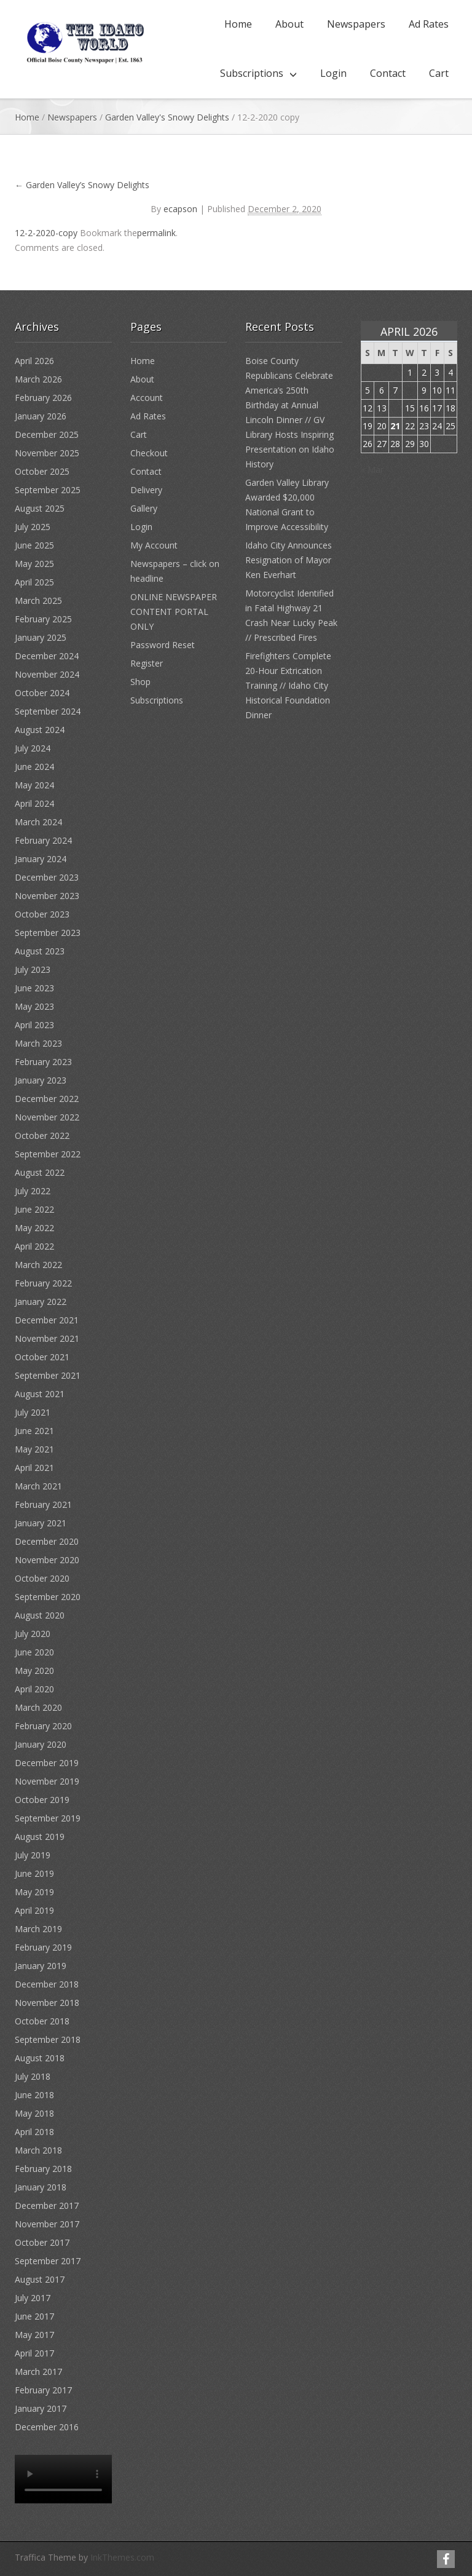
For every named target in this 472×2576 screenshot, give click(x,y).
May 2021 (34, 1449)
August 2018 (40, 2058)
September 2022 (48, 1154)
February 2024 (43, 840)
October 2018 (42, 2021)
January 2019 (40, 1966)
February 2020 (43, 1726)
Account (146, 397)
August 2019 (40, 1836)
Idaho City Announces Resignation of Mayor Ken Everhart (288, 560)
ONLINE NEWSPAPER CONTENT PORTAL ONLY (173, 611)
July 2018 (32, 2076)
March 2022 (38, 1264)
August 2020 (40, 1615)
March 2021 (38, 1486)
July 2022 (32, 1191)
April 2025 (34, 582)
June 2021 (34, 1431)
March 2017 (38, 2371)
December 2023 (47, 877)
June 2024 (34, 766)
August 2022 (40, 1172)
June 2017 (34, 2316)
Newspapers (356, 24)
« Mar (372, 469)
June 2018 (34, 2095)
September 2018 (48, 2039)
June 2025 (34, 545)
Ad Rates (429, 24)
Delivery (146, 490)
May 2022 (34, 1228)
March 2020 (38, 1707)
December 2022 (47, 1098)
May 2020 (34, 1670)
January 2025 (40, 637)
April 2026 (34, 361)
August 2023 (40, 951)
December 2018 (47, 1984)
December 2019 (47, 1763)
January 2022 (40, 1301)
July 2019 (32, 1855)
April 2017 (34, 2353)
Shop (140, 682)
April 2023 (34, 1025)
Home (238, 24)
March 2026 (38, 379)
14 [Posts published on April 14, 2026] (395, 408)
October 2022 (42, 1135)
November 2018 (47, 2002)
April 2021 (34, 1467)
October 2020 (42, 1578)
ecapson (180, 209)
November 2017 (47, 2224)
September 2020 (48, 1597)
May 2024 (34, 785)
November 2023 (47, 896)
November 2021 (47, 1338)
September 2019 (48, 1818)
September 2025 (48, 490)
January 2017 (40, 2408)
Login (333, 73)
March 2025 (38, 600)
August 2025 (40, 508)
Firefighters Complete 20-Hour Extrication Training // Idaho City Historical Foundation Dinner (288, 685)
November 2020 (47, 1560)
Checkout (149, 453)
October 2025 (42, 471)
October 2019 (42, 1799)
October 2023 (42, 914)
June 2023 (34, 988)
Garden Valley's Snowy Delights (167, 117)
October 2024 (42, 693)
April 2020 (34, 1689)
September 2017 (48, 2261)
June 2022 (34, 1209)
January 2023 (40, 1080)
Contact (388, 73)
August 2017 (40, 2279)
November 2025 (47, 453)
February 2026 (43, 397)
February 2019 (43, 1947)
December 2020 (47, 1541)
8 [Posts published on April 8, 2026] (409, 390)
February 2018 (43, 2168)
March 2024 (38, 822)
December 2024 (47, 656)
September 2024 (48, 711)
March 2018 (38, 2150)
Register (146, 663)
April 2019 (34, 1910)
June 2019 (34, 1873)
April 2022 (34, 1246)
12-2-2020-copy (46, 233)
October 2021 (42, 1357)
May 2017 (34, 2334)
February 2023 (43, 1062)
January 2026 (40, 416)
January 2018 (40, 2187)
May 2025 (34, 563)
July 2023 (32, 969)
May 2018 (34, 2113)
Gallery (143, 508)
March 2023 (38, 1043)
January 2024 (40, 859)
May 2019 (34, 1892)
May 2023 (34, 1006)
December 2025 (47, 434)
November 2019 (47, 1781)
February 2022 (43, 1283)
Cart (439, 73)
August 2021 (40, 1394)
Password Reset (162, 645)
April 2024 (34, 803)
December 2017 (47, 2205)
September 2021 (48, 1375)
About (289, 24)
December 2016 (47, 2427)
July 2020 (32, 1633)
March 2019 (38, 1929)
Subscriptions (251, 73)
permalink (156, 233)
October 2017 (42, 2242)
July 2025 (32, 527)
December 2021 (47, 1320)
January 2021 (40, 1523)
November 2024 (47, 674)
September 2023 (48, 932)
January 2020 (40, 1744)
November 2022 (47, 1117)
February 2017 (43, 2390)
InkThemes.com (122, 2557)
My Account (154, 545)
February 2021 (43, 1504)
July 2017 (32, 2298)
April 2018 (34, 2132)
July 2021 (32, 1412)
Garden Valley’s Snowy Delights (82, 185)
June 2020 (34, 1652)
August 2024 (40, 729)
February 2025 (43, 619)
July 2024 (32, 748)
